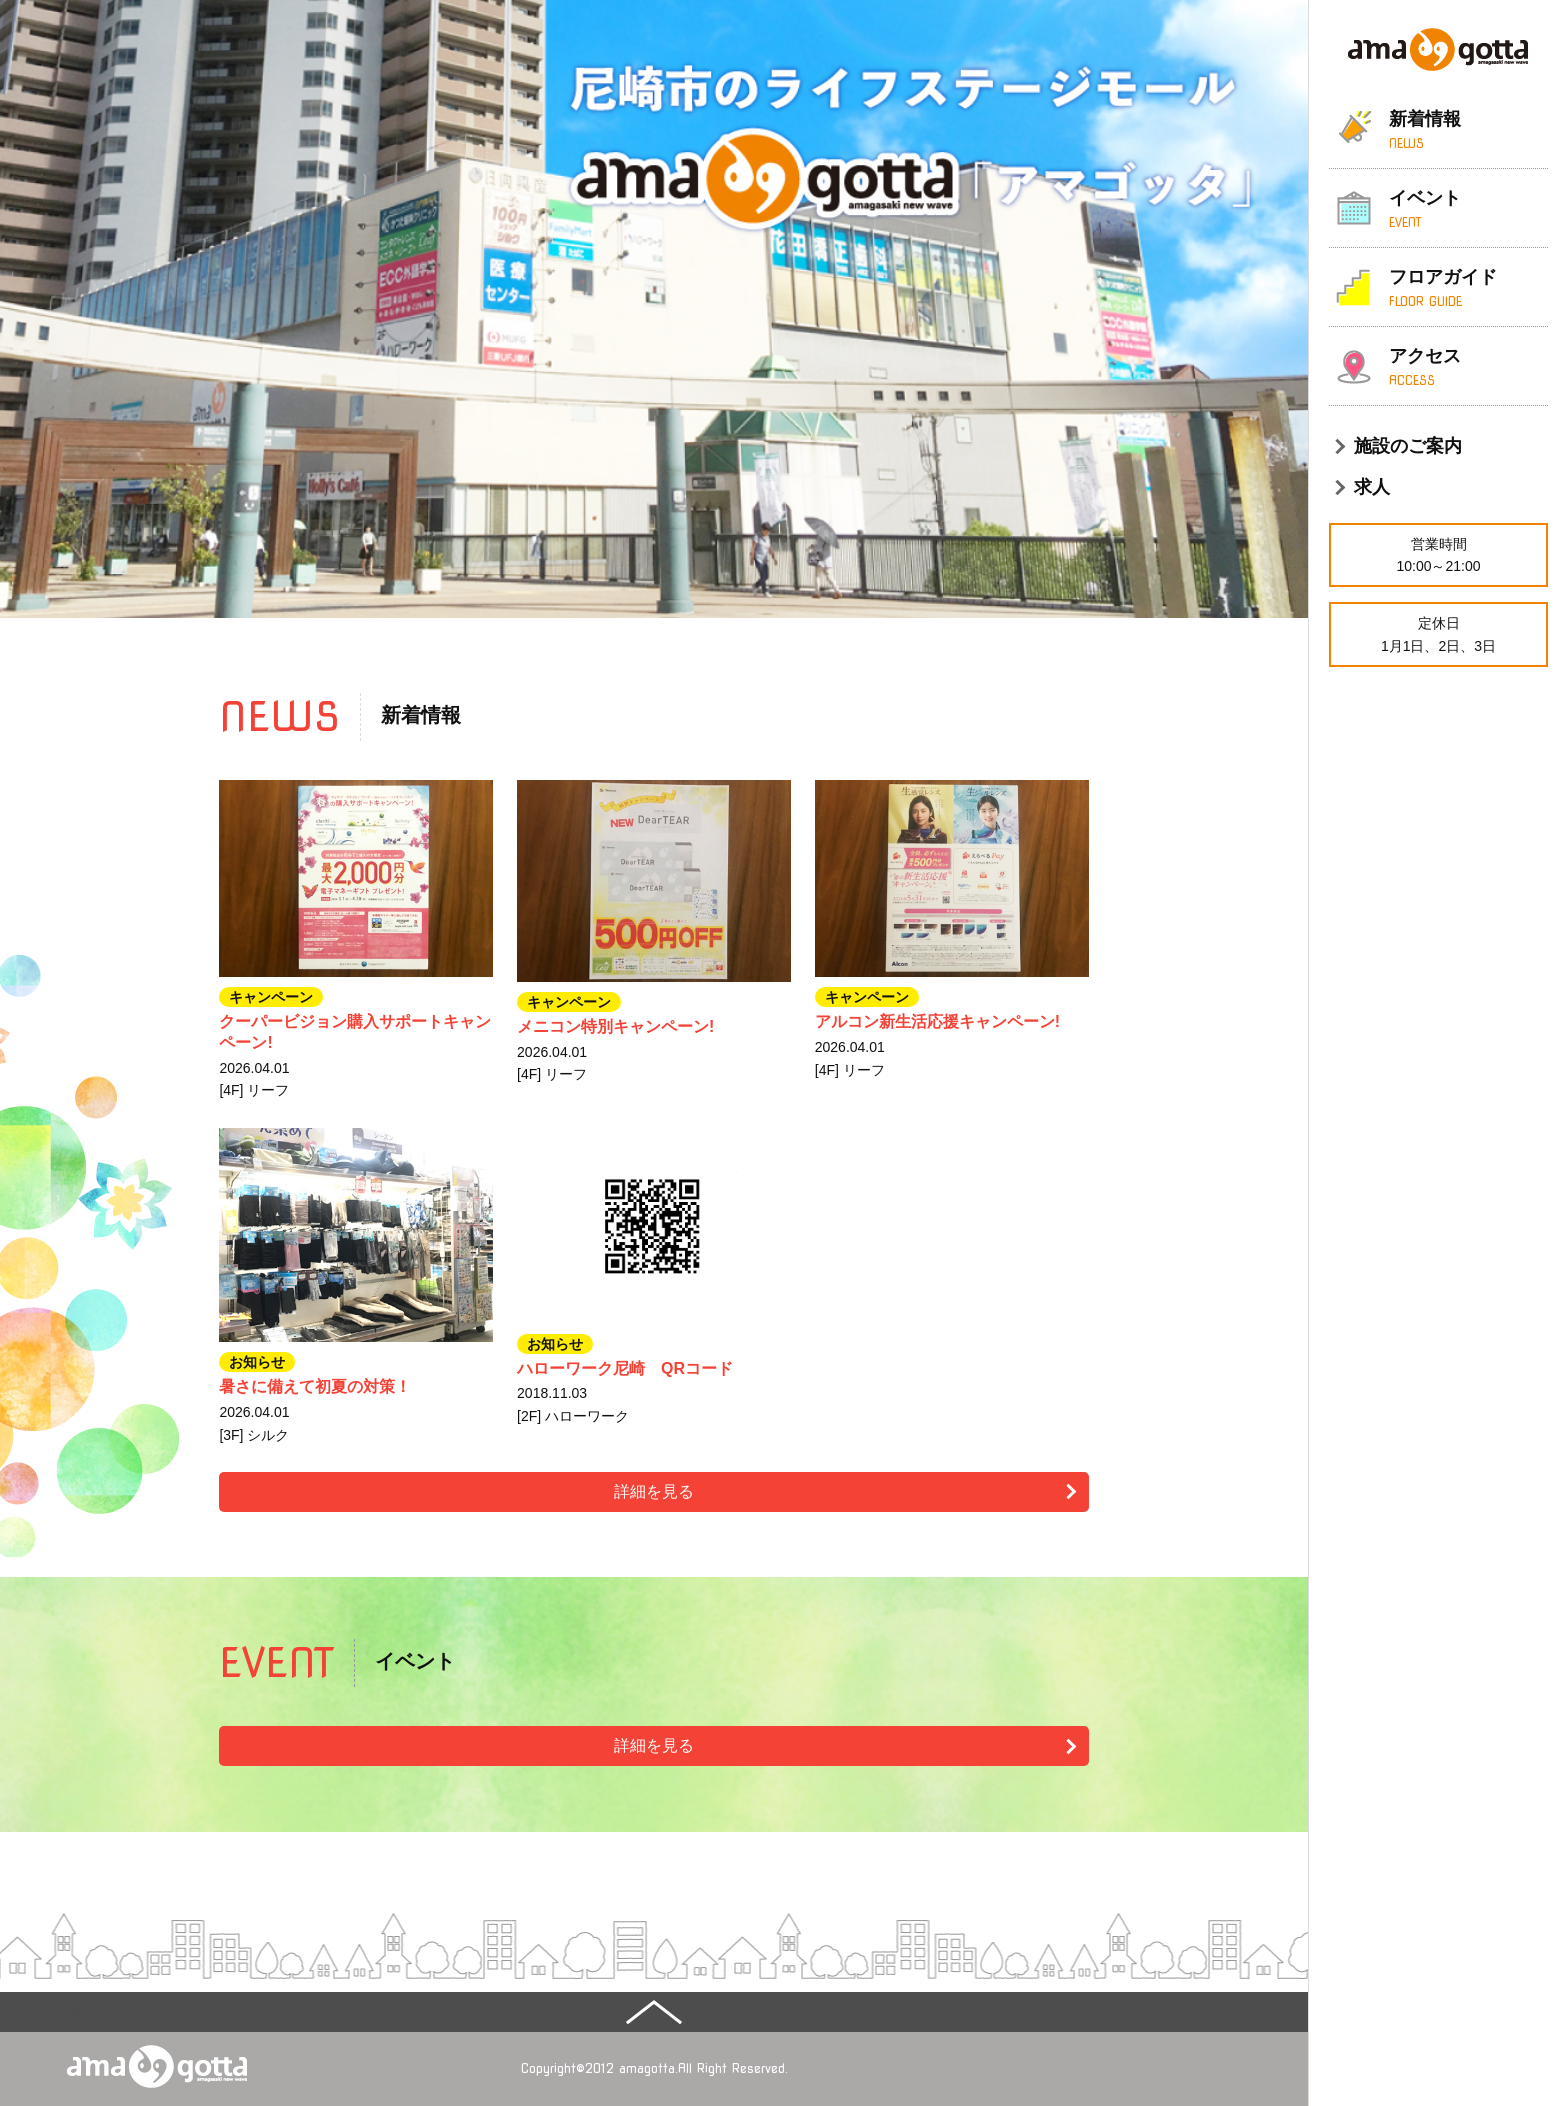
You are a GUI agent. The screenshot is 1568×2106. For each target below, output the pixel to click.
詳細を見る (654, 1491)
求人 (1372, 487)
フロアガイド (1468, 289)
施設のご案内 (1408, 446)
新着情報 (1468, 131)
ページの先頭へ (49, 2012)
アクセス (1468, 368)
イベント (1468, 210)
